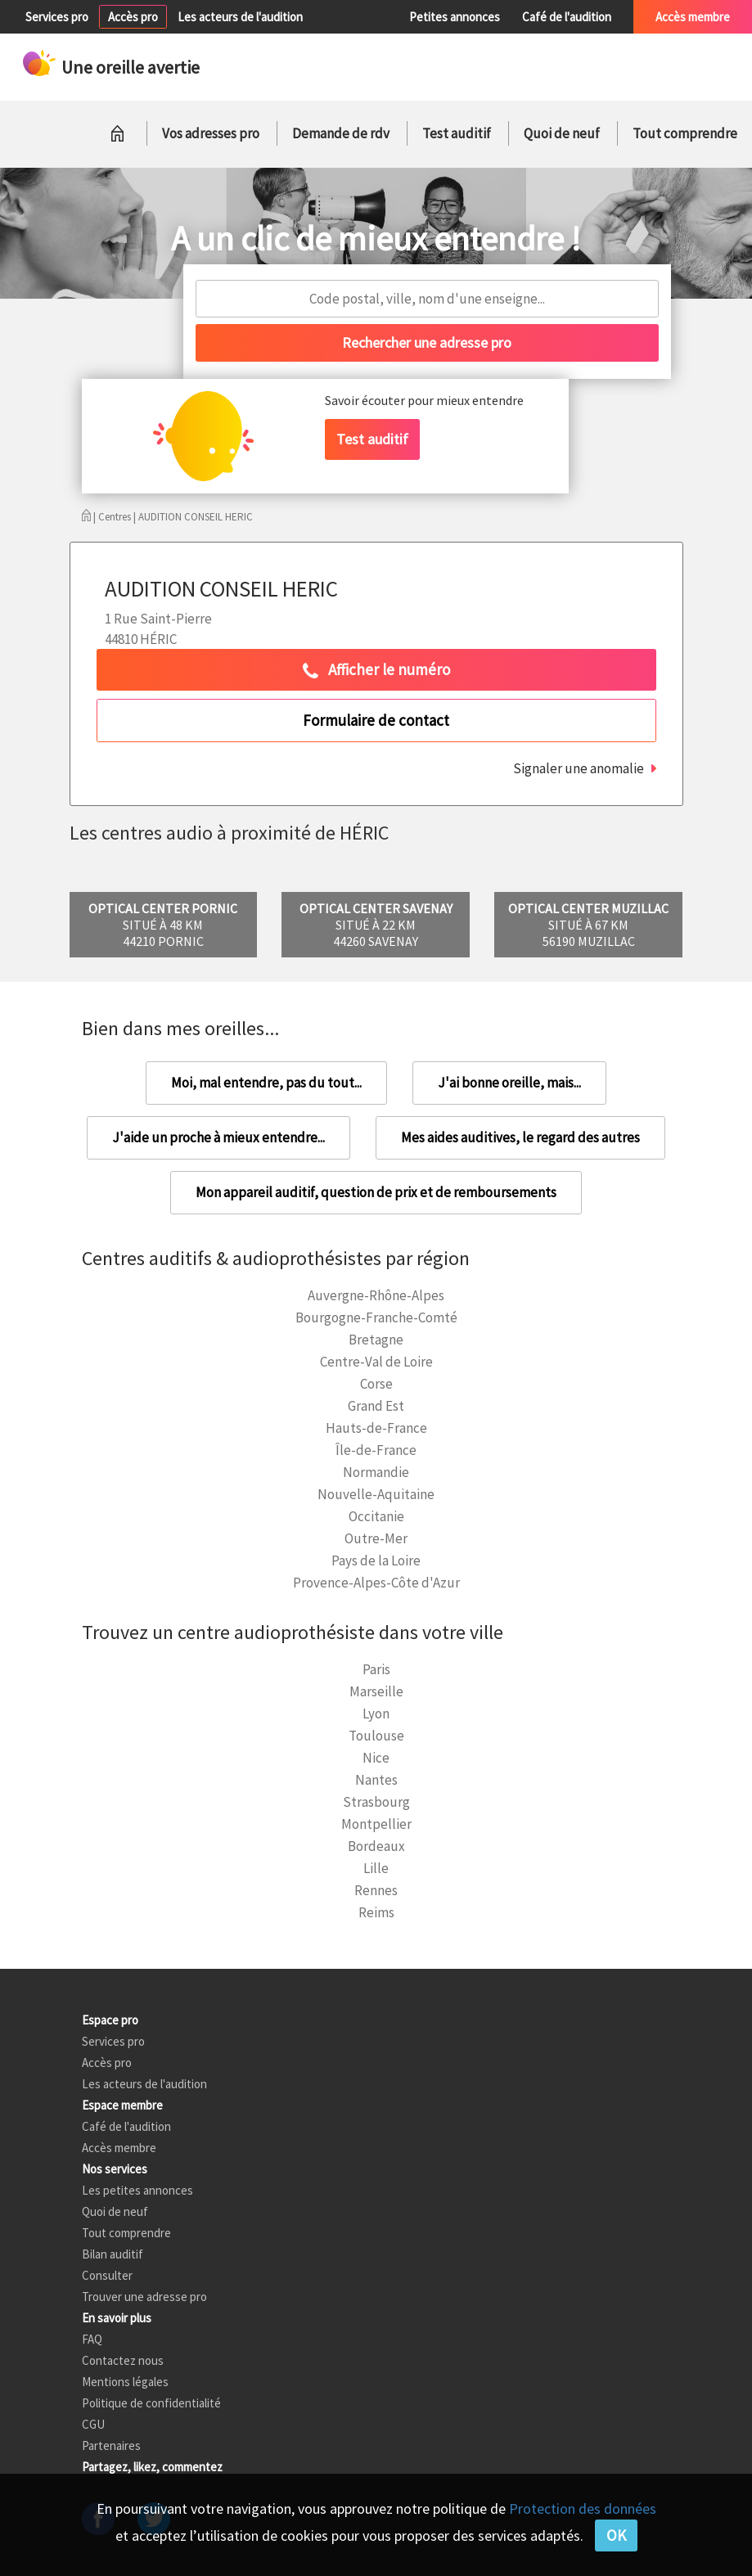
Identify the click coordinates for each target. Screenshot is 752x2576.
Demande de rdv (341, 133)
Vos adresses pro (210, 133)
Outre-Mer (376, 1538)
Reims (376, 1912)
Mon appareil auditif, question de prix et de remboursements (376, 1192)
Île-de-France (376, 1450)
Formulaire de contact (376, 720)
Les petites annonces (137, 2190)
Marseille (376, 1691)
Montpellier (376, 1824)
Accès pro (133, 17)
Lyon (376, 1714)
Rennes (376, 1890)
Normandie (376, 1472)
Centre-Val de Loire (376, 1362)
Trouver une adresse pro (144, 2296)
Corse (376, 1384)
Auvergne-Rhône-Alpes (376, 1295)
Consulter (107, 2275)
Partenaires (111, 2445)
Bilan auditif (112, 2254)
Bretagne (376, 1340)
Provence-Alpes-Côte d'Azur (376, 1583)
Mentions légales (125, 2381)
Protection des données (582, 2508)
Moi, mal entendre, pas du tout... (266, 1083)
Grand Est (376, 1406)
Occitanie (376, 1516)
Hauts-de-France (376, 1428)
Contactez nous (123, 2360)
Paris (376, 1669)
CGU (93, 2424)
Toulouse (376, 1736)
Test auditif (456, 133)
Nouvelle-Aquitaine (376, 1494)
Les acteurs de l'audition (240, 17)
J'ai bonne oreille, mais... (509, 1083)
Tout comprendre (685, 133)
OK (616, 2535)
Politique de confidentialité (151, 2403)
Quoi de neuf (562, 133)
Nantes (376, 1780)
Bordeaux (376, 1846)
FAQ (92, 2339)
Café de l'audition (566, 17)
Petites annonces (454, 17)
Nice (376, 1758)
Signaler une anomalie (578, 768)
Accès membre (692, 17)
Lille (376, 1868)
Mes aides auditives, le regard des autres (520, 1137)
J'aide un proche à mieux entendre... (218, 1137)
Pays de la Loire (376, 1560)
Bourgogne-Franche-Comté (376, 1317)
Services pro (56, 17)
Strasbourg (376, 1802)
